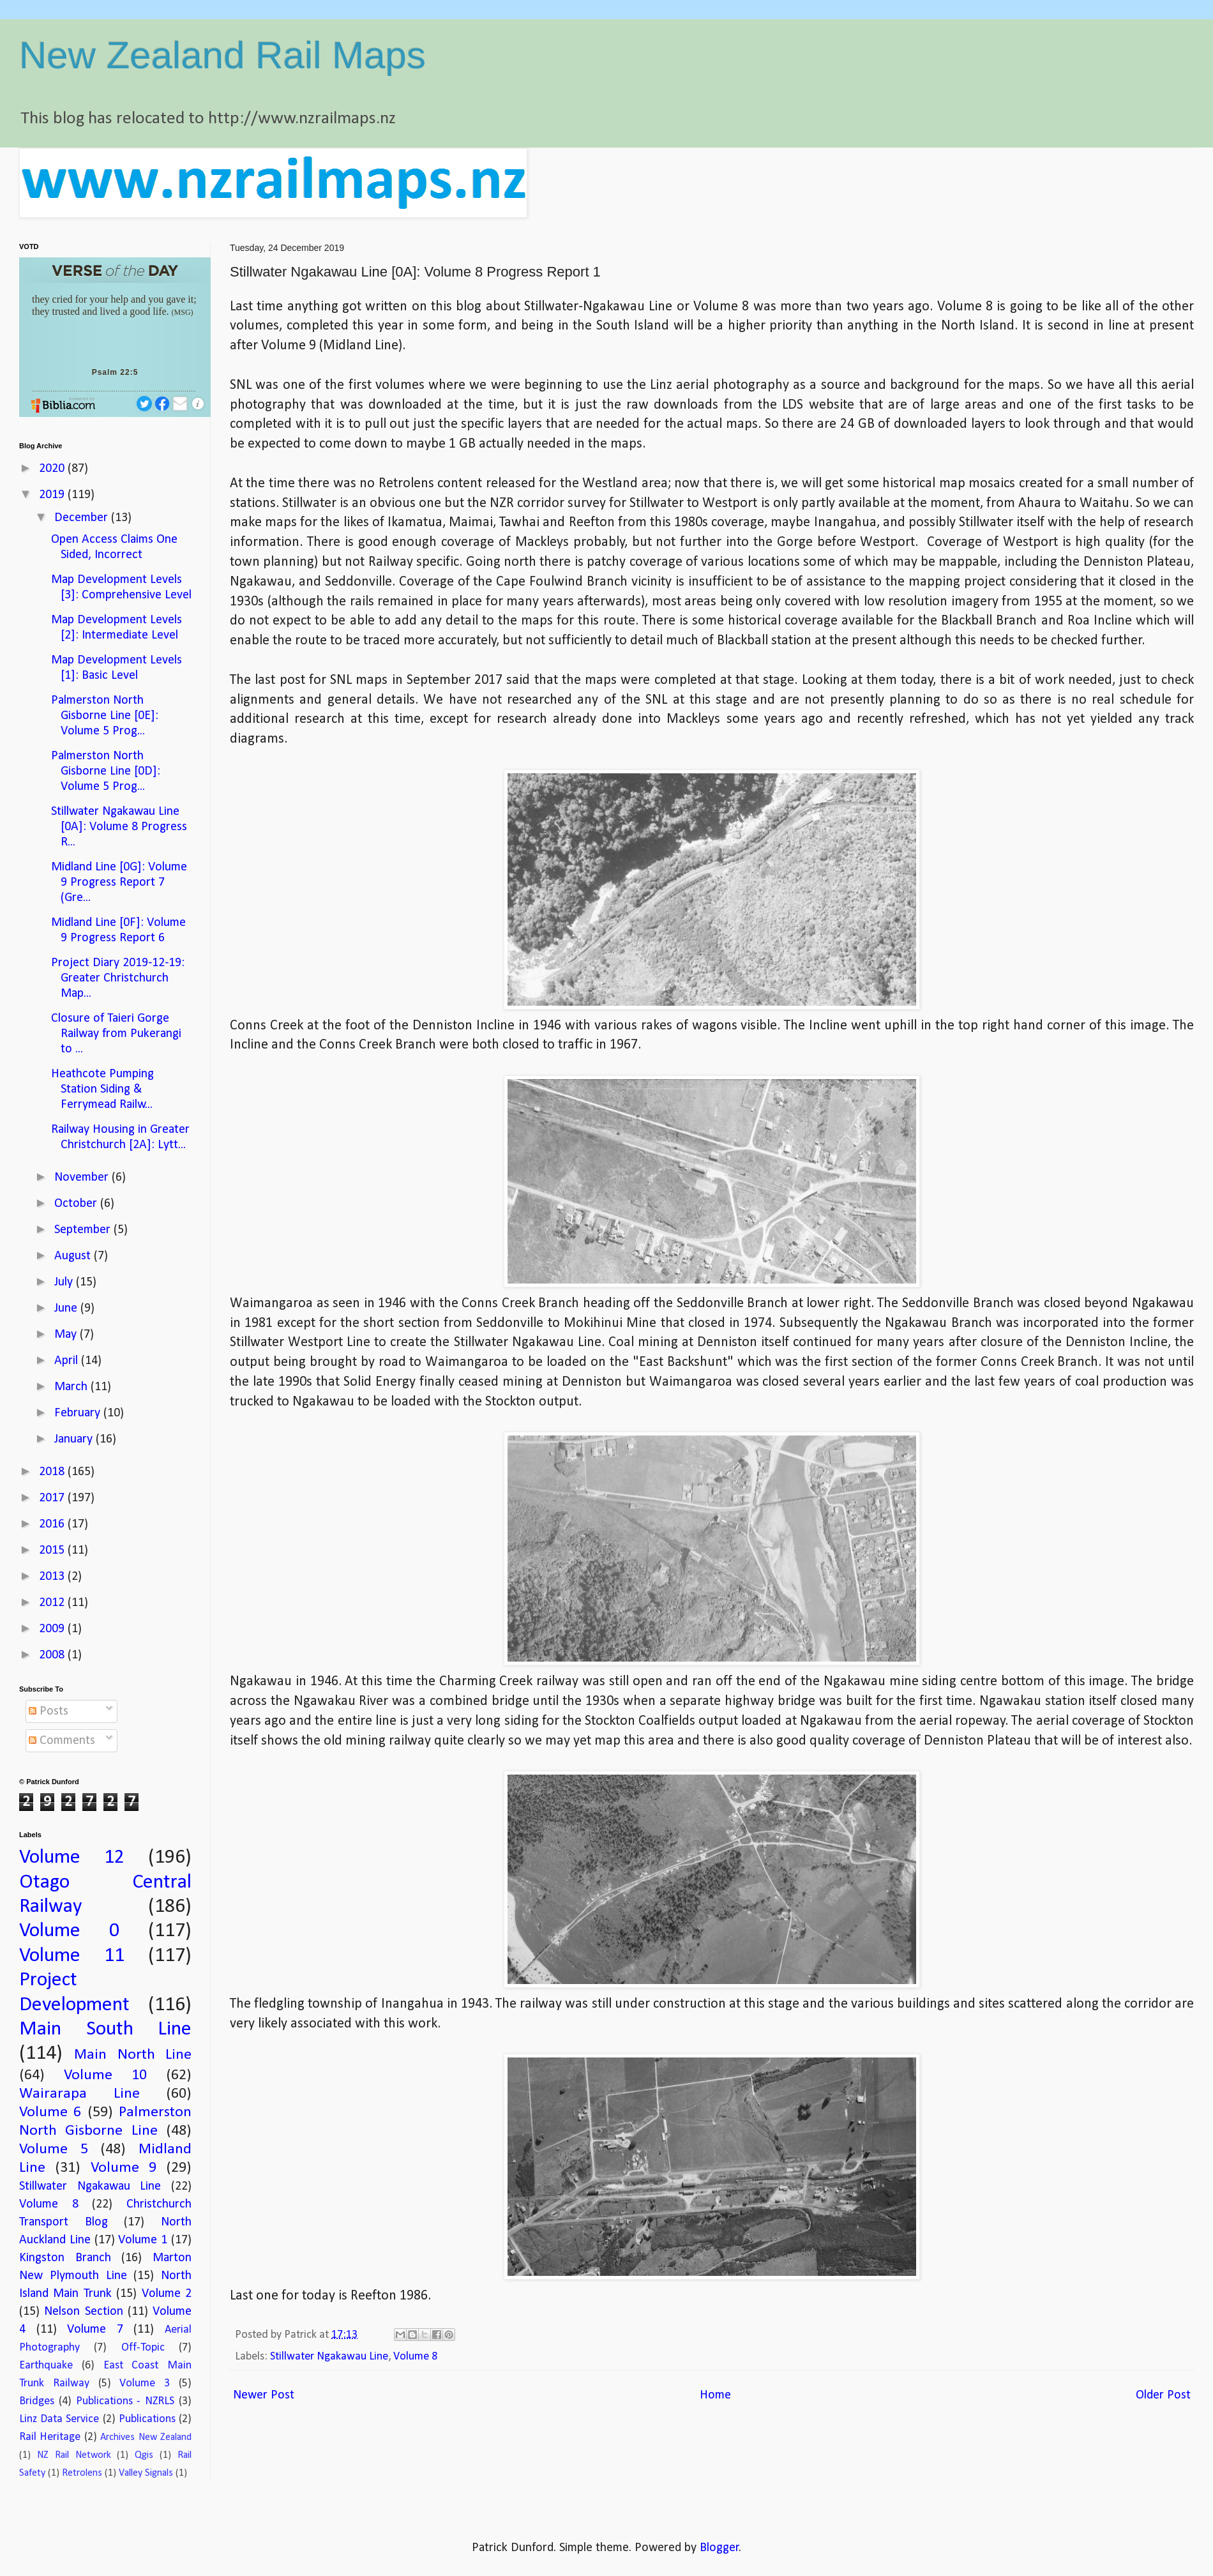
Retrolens (82, 2473)
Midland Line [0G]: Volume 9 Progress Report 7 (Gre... (119, 882)
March (72, 1387)
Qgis (144, 2455)
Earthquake (46, 2366)
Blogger (719, 2548)
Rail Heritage (49, 2437)
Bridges (36, 2401)
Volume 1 (142, 2240)
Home (715, 2395)
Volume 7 (95, 2329)
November (83, 1177)
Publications (147, 2419)
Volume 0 (69, 1931)
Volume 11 (71, 1956)
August (74, 1256)
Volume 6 (50, 2112)
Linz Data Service (59, 2419)
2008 (53, 1655)
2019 (53, 495)
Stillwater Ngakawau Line (329, 2357)
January (75, 1439)
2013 (53, 1576)
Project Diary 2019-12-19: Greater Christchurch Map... (118, 978)
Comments (62, 1740)
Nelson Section (83, 2311)
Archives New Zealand (146, 2437)
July (65, 1282)
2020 (53, 468)
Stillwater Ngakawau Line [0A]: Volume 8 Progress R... (119, 827)
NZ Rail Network (74, 2455)
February (78, 1413)
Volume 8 (415, 2357)
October (77, 1203)
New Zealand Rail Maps (222, 55)
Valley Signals (146, 2473)
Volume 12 (71, 1857)
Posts (48, 1711)
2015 (53, 1550)
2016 (53, 1524)
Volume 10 (105, 2075)
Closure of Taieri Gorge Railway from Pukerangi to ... (116, 1034)
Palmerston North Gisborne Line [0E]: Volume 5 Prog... (104, 716)
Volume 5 (53, 2149)
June (67, 1308)
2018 (53, 1472)
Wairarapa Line (79, 2094)
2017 (53, 1498)
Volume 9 (123, 2168)
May (67, 1334)
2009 (53, 1629)
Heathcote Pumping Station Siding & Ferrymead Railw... (102, 1089)
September (84, 1230)
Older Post (1163, 2395)
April (67, 1360)
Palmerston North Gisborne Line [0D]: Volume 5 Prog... (105, 771)
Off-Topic (143, 2348)
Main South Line (105, 2029)
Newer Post (263, 2395)
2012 (53, 1602)
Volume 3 (144, 2383)
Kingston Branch (65, 2258)
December (82, 517)
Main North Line (133, 2055)
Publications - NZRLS (125, 2401)
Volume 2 (167, 2293)
